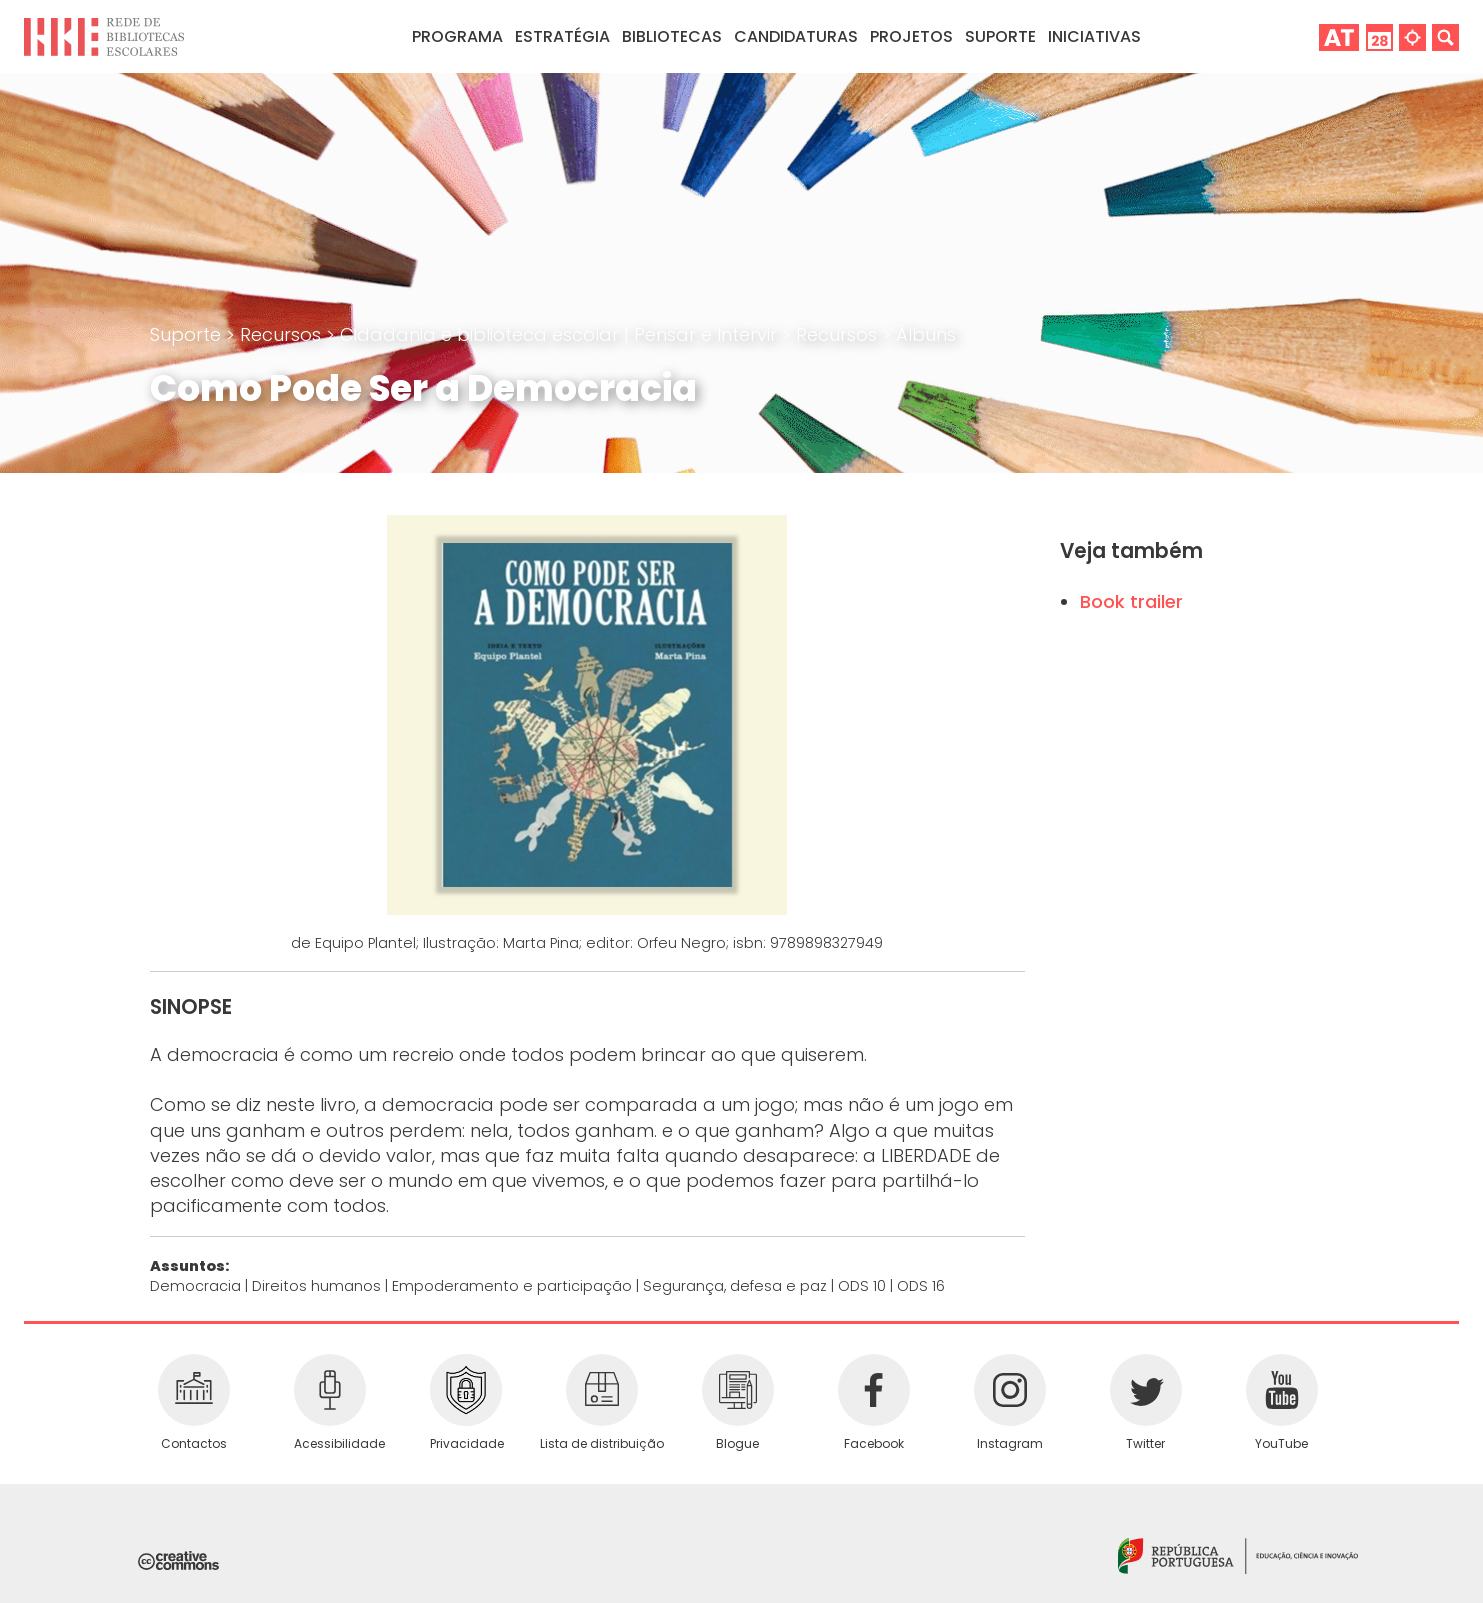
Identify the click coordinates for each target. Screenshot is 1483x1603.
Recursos (283, 334)
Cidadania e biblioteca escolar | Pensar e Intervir (561, 334)
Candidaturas (796, 36)
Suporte (188, 334)
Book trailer (1131, 601)
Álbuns (926, 334)
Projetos (911, 36)
